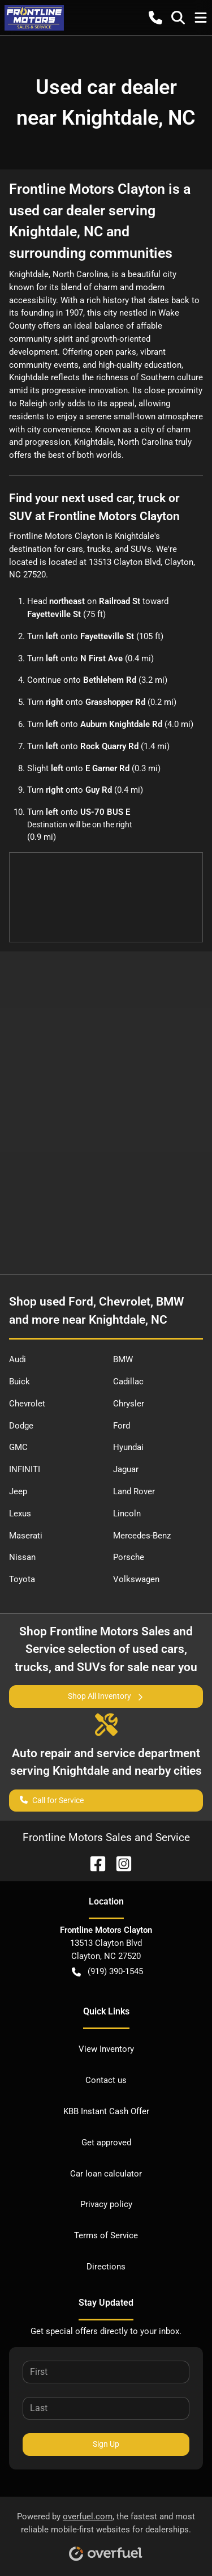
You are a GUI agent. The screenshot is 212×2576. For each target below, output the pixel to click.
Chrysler (128, 1403)
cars (75, 549)
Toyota (22, 1579)
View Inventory (106, 2049)
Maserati (25, 1536)
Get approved (106, 2142)
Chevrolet (27, 1403)
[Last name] (106, 2408)
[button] (155, 17)
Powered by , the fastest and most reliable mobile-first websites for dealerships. (106, 2532)
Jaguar (126, 1469)
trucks (99, 549)
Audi (17, 1359)
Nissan (22, 1557)
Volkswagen (136, 1579)
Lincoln (127, 1513)
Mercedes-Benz (142, 1536)
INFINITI (24, 1469)
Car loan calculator (106, 2174)
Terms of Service (106, 2235)
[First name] (106, 2372)
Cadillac (128, 1381)
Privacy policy (106, 2204)
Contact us (106, 2080)
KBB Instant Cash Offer (106, 2111)
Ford (121, 1426)
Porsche (128, 1557)
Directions (106, 2267)
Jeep (18, 1491)
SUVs (141, 549)
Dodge (21, 1426)
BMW (123, 1359)
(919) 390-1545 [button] (107, 1971)
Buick (19, 1381)
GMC (18, 1447)
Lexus (20, 1513)
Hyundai (128, 1447)
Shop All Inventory (106, 1696)
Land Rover (134, 1491)
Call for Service (52, 1799)
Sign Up (106, 2444)
